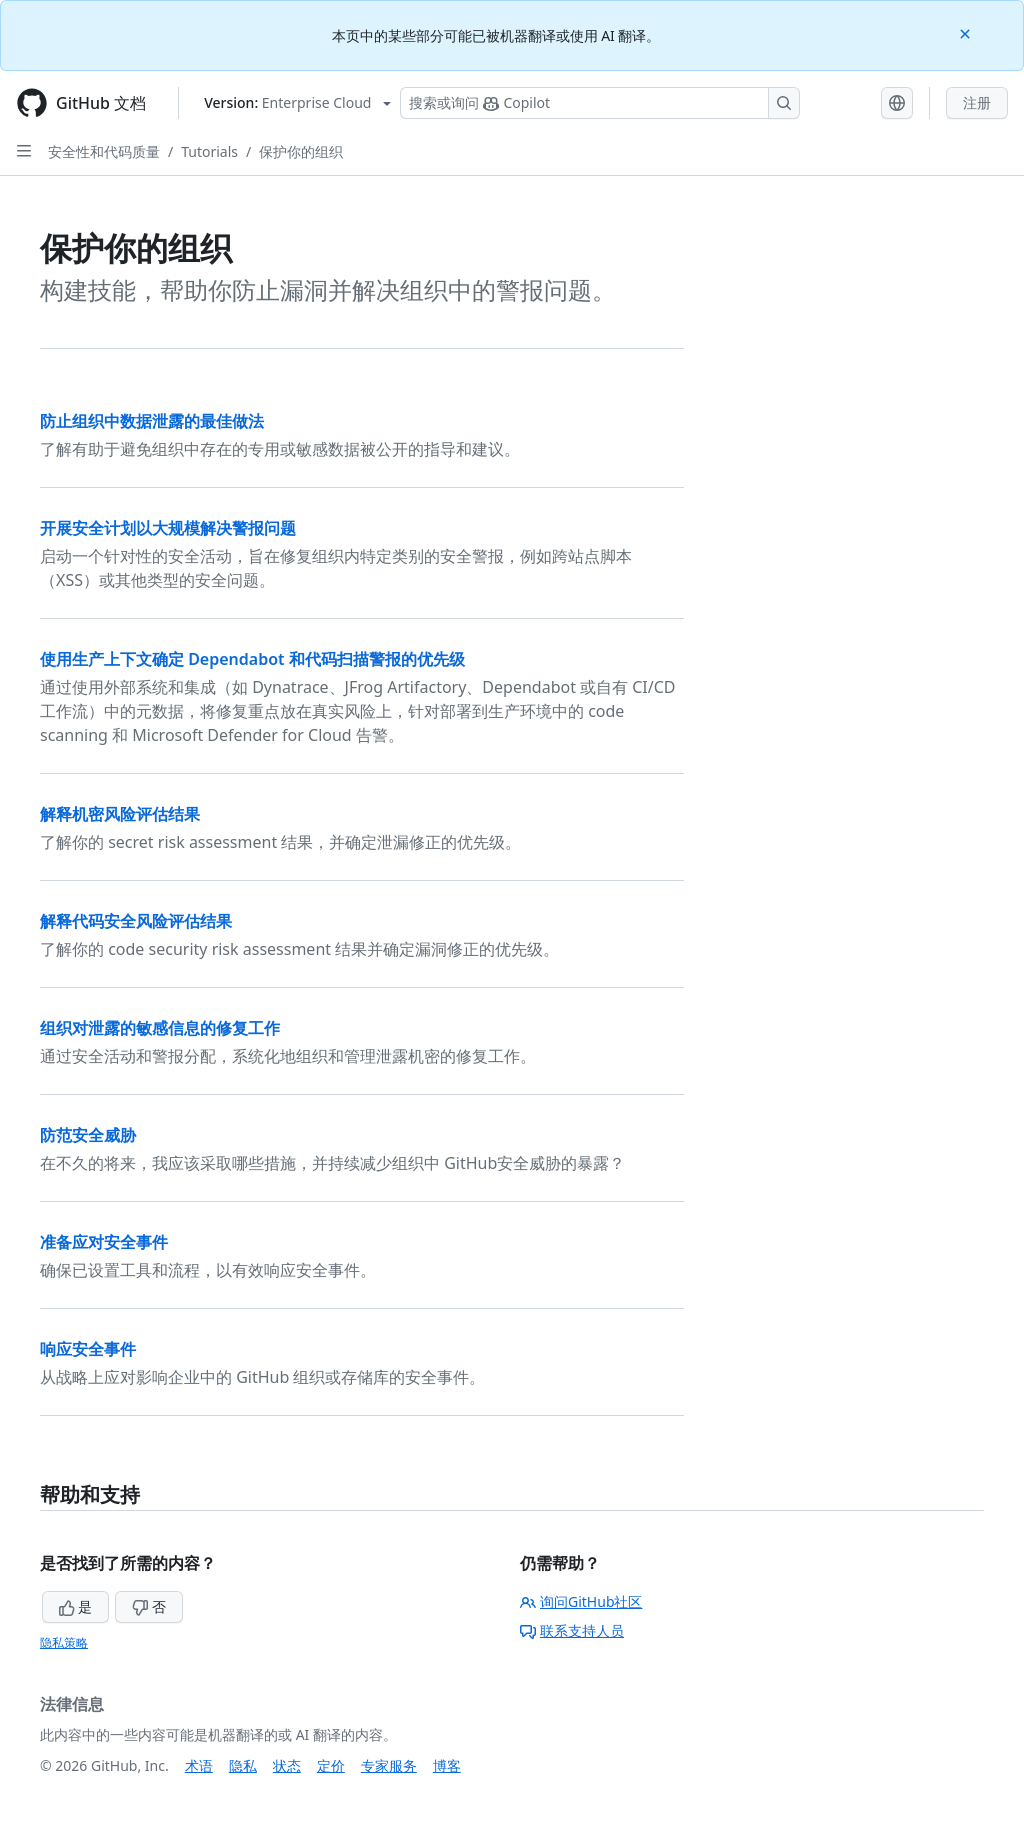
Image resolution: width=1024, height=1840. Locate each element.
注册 (977, 102)
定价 (331, 1765)
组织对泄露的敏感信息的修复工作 (160, 1028)
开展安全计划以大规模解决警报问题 (168, 528)
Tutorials (209, 151)
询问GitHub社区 (581, 1601)
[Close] (967, 32)
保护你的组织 (301, 151)
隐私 (243, 1765)
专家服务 (389, 1765)
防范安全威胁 (88, 1135)
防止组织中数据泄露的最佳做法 (152, 421)
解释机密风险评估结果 (120, 814)
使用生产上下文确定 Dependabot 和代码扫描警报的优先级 (252, 659)
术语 (199, 1765)
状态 (287, 1765)
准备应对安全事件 (104, 1242)
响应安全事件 (88, 1349)
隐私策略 (64, 1642)
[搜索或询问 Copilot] (600, 103)
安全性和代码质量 (104, 151)
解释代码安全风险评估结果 (136, 921)
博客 (447, 1765)
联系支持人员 (572, 1630)
